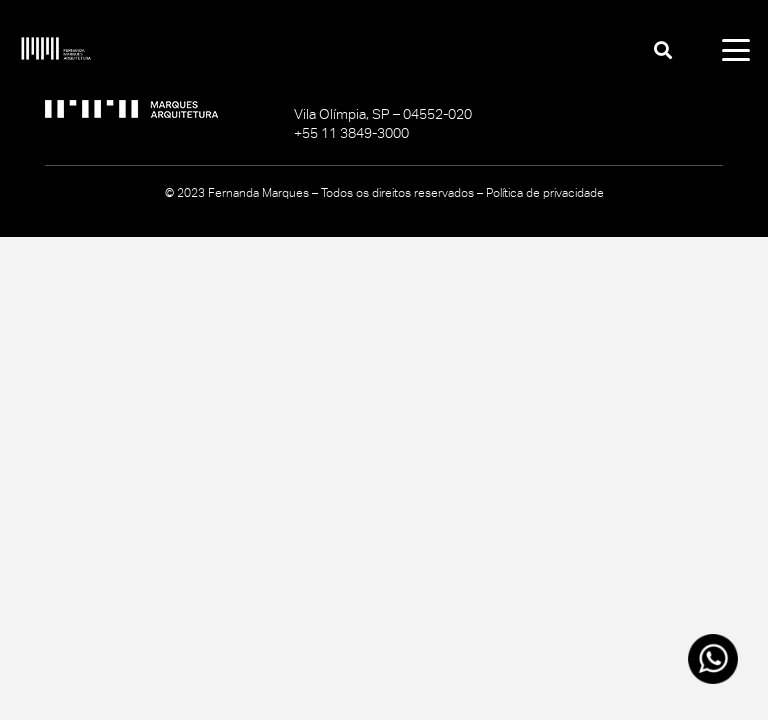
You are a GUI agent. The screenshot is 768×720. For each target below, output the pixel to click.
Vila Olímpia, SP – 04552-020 (383, 114)
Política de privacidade (545, 193)
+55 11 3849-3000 (351, 133)
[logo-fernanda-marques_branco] (56, 50)
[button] (663, 50)
